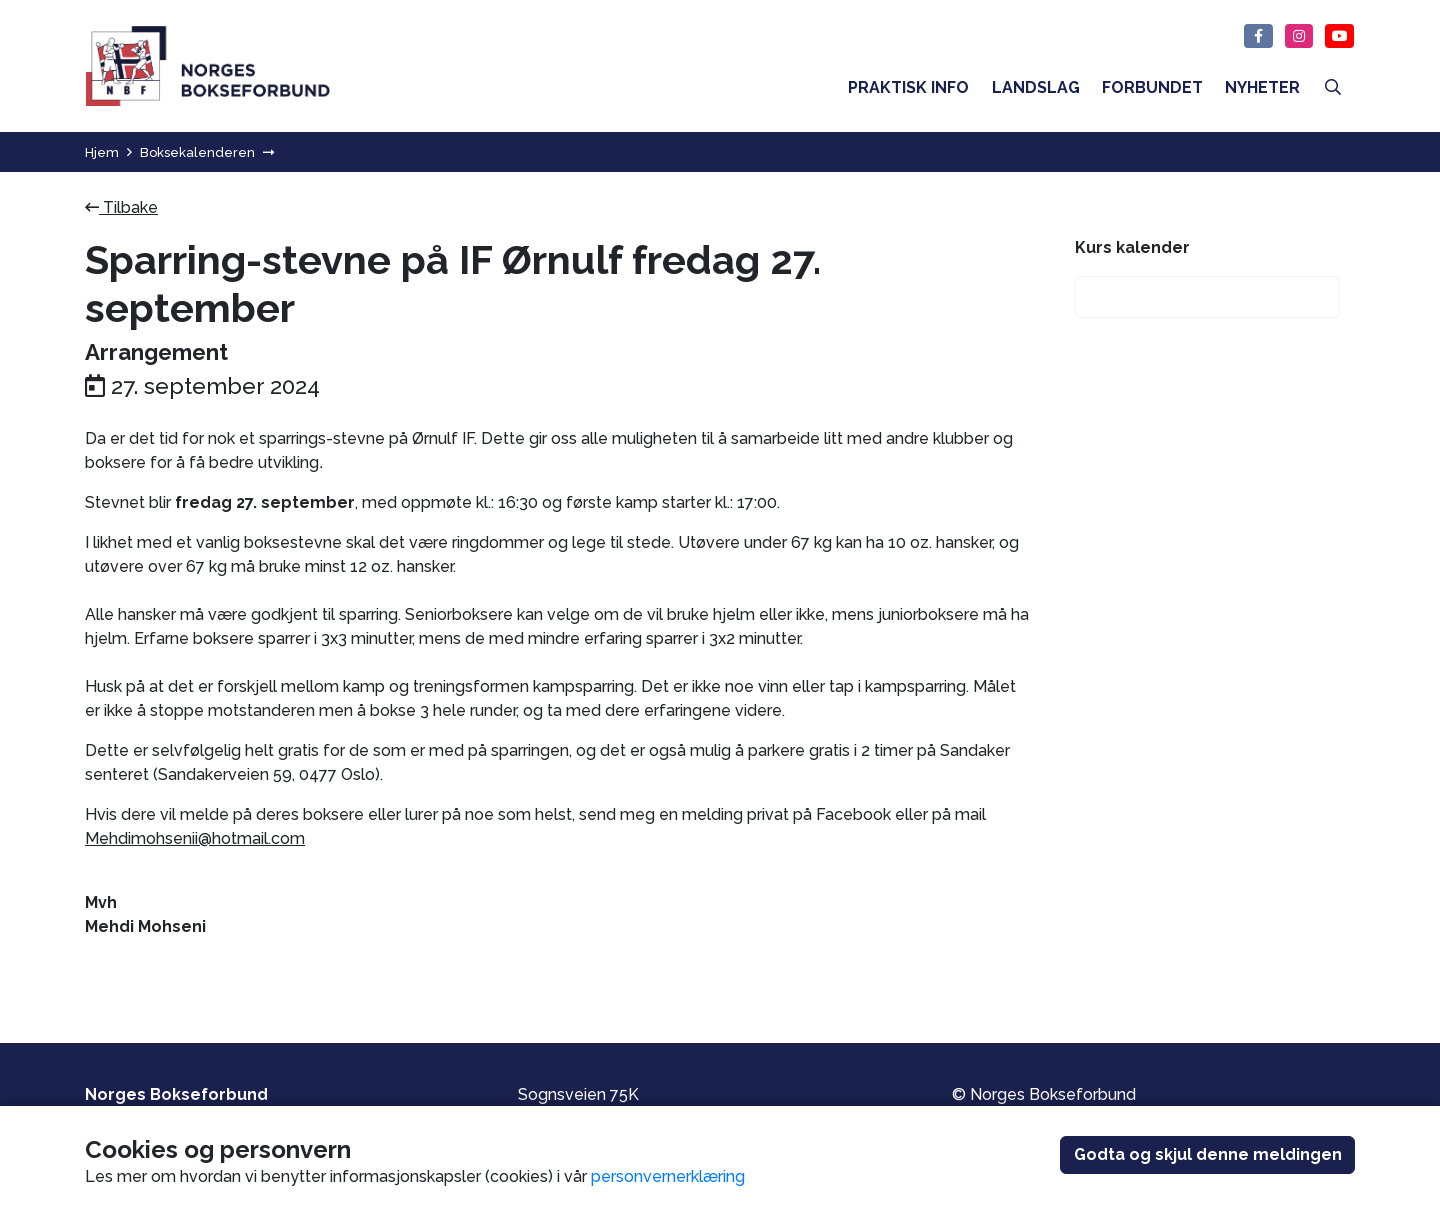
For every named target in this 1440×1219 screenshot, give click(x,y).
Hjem (102, 152)
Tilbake (121, 207)
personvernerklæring (668, 1176)
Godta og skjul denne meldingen (1208, 1154)
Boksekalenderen (197, 152)
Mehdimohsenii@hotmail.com (195, 838)
